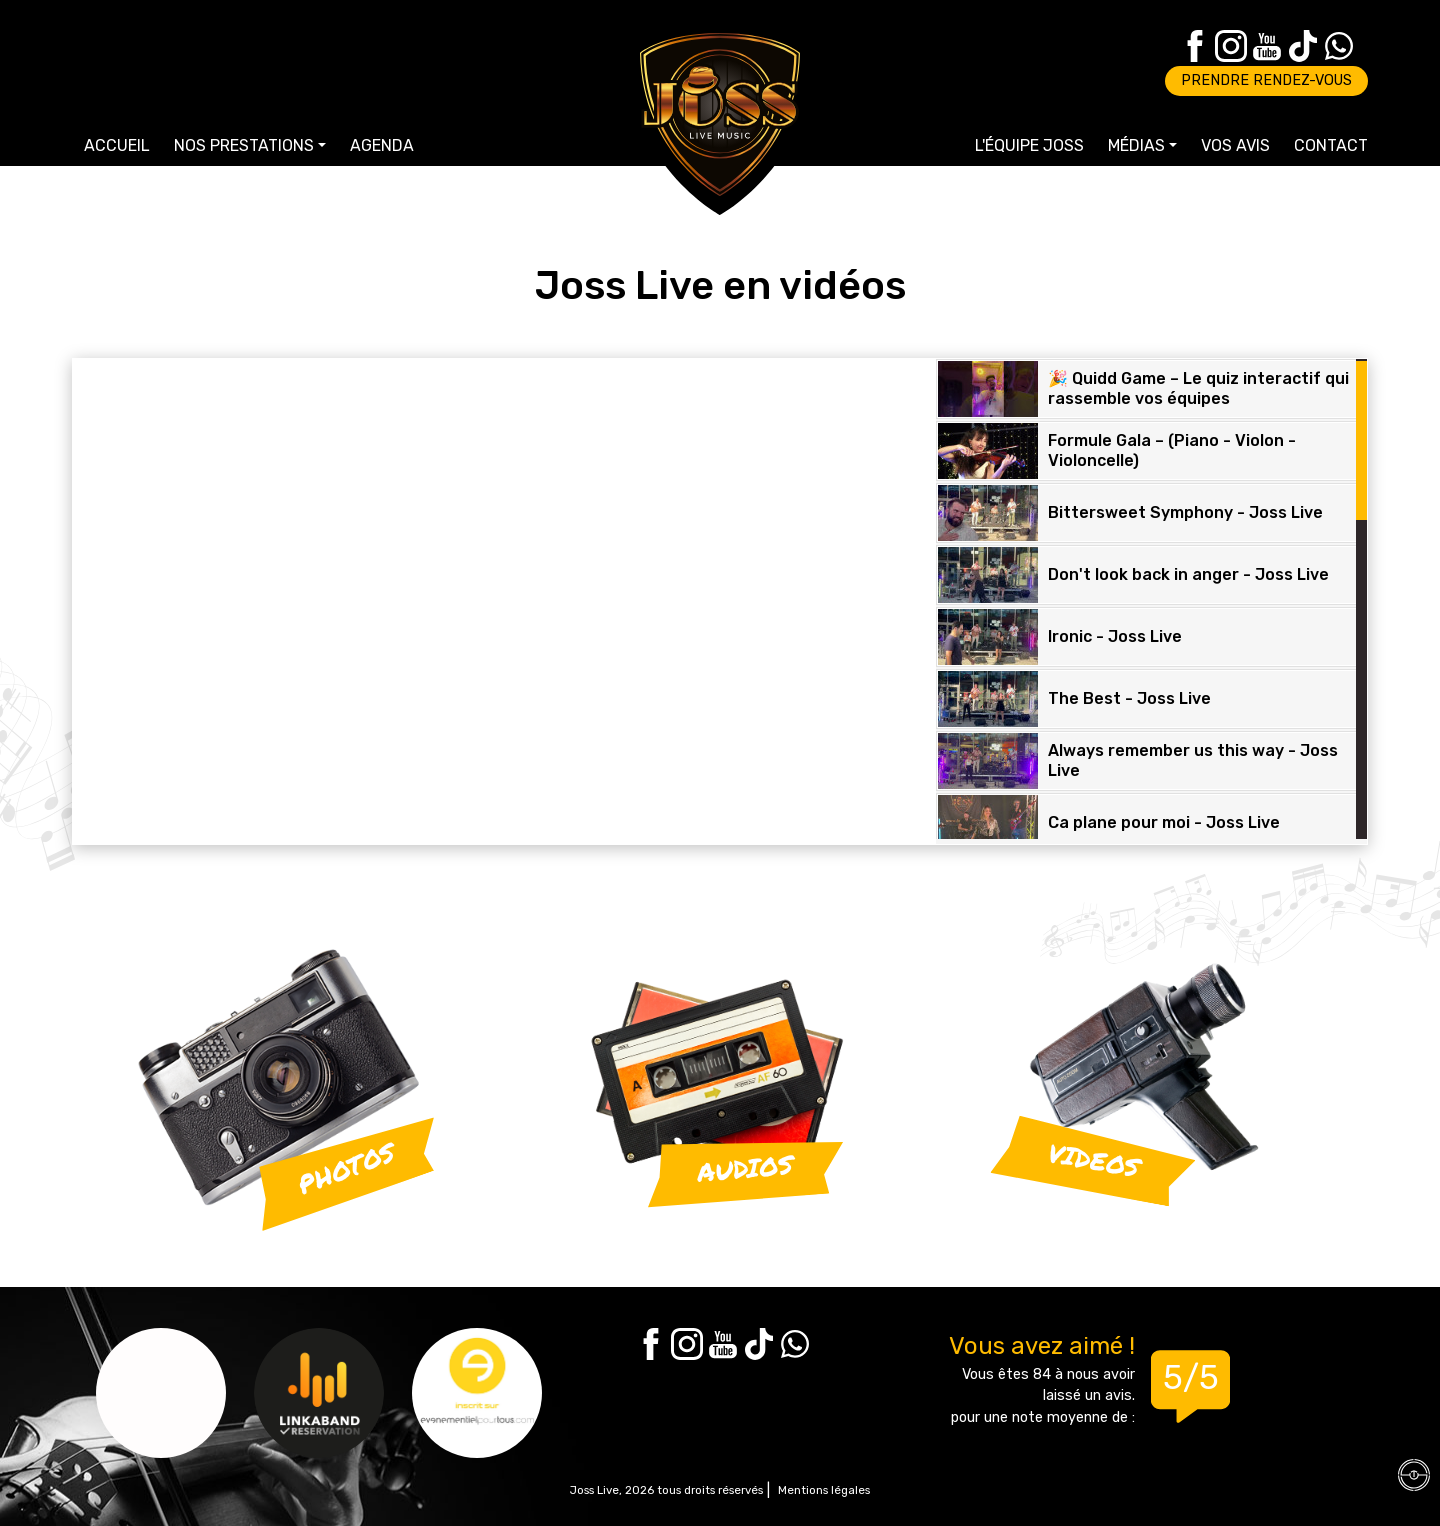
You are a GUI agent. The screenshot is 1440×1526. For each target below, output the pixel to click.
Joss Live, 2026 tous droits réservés (666, 1490)
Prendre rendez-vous (1266, 80)
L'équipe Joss (1029, 145)
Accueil (117, 145)
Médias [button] (1136, 145)
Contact (1331, 145)
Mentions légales (824, 1490)
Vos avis (1235, 145)
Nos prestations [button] (244, 145)
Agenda (382, 145)
